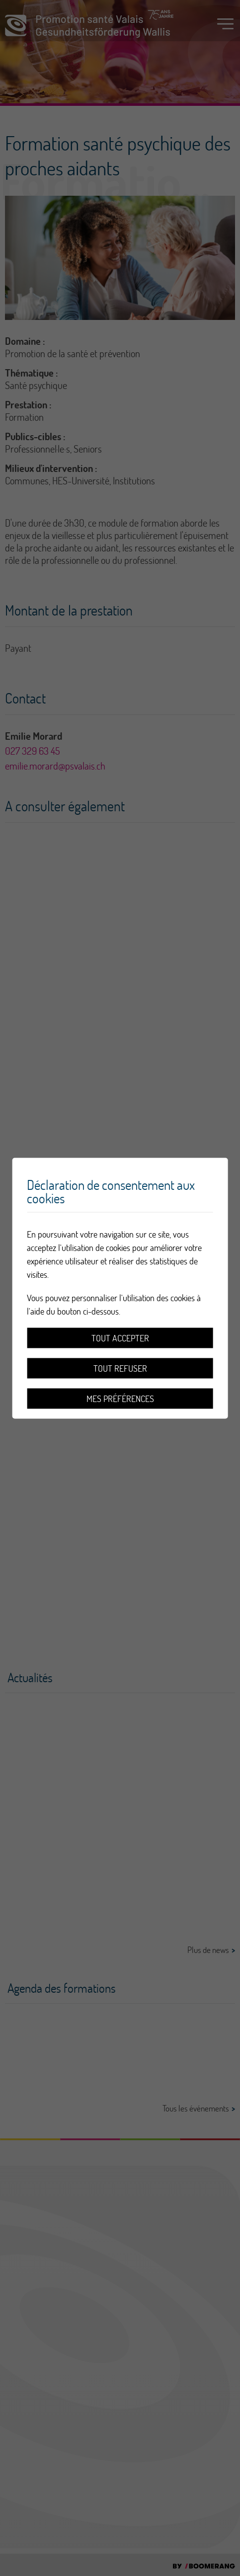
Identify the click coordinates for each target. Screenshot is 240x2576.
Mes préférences (120, 1398)
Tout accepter (120, 1337)
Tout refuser (120, 1368)
